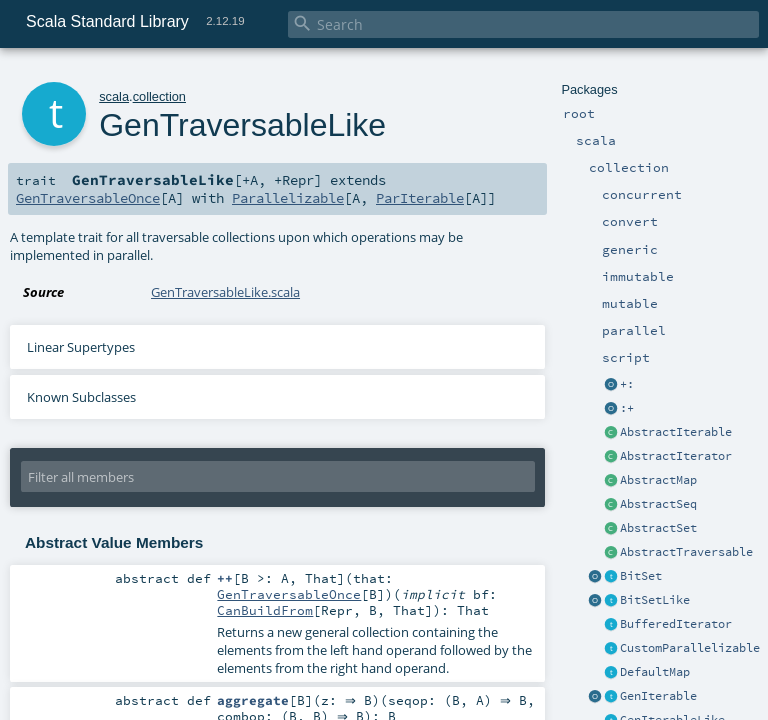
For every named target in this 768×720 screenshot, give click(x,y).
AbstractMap (658, 480)
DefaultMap (655, 672)
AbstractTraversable (686, 552)
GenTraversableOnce (88, 198)
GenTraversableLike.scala (225, 292)
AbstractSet (658, 528)
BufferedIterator (676, 624)
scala (114, 96)
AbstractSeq (658, 504)
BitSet (641, 576)
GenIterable (658, 696)
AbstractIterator (676, 456)
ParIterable (420, 198)
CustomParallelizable (690, 648)
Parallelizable (288, 198)
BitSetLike (655, 600)
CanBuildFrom (265, 610)
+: (627, 384)
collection (159, 96)
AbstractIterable (676, 432)
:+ (627, 408)
